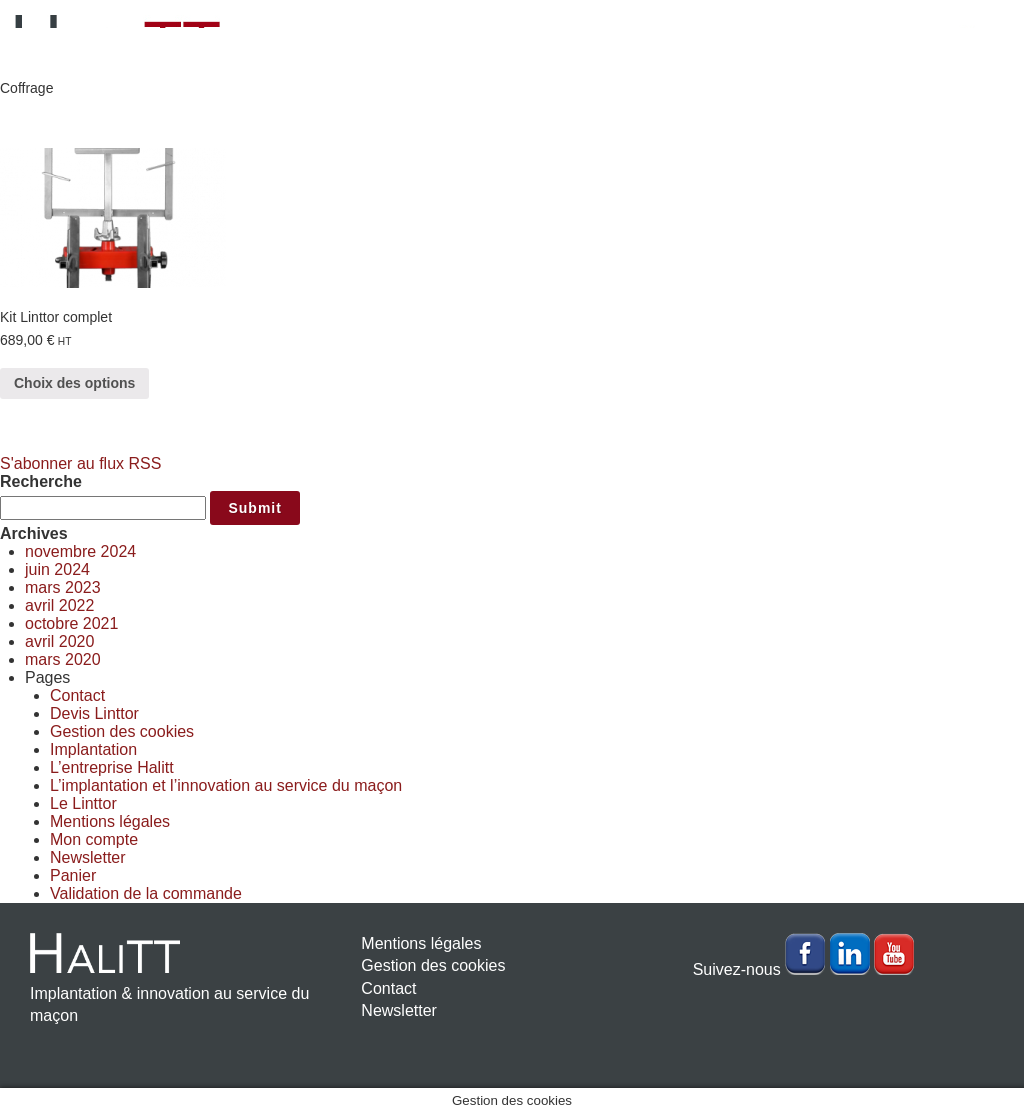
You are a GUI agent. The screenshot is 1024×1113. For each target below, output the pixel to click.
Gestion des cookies (122, 731)
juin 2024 (57, 569)
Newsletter (88, 857)
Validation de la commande (146, 893)
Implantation (93, 749)
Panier (73, 875)
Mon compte (94, 839)
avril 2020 (59, 641)
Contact (77, 695)
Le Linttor (83, 803)
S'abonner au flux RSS (80, 463)
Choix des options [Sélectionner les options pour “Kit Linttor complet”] (74, 383)
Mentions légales (110, 821)
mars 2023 (63, 587)
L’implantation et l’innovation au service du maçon (226, 785)
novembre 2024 (80, 551)
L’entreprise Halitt (112, 767)
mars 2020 (63, 659)
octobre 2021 (71, 623)
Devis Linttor (94, 713)
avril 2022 (59, 605)
